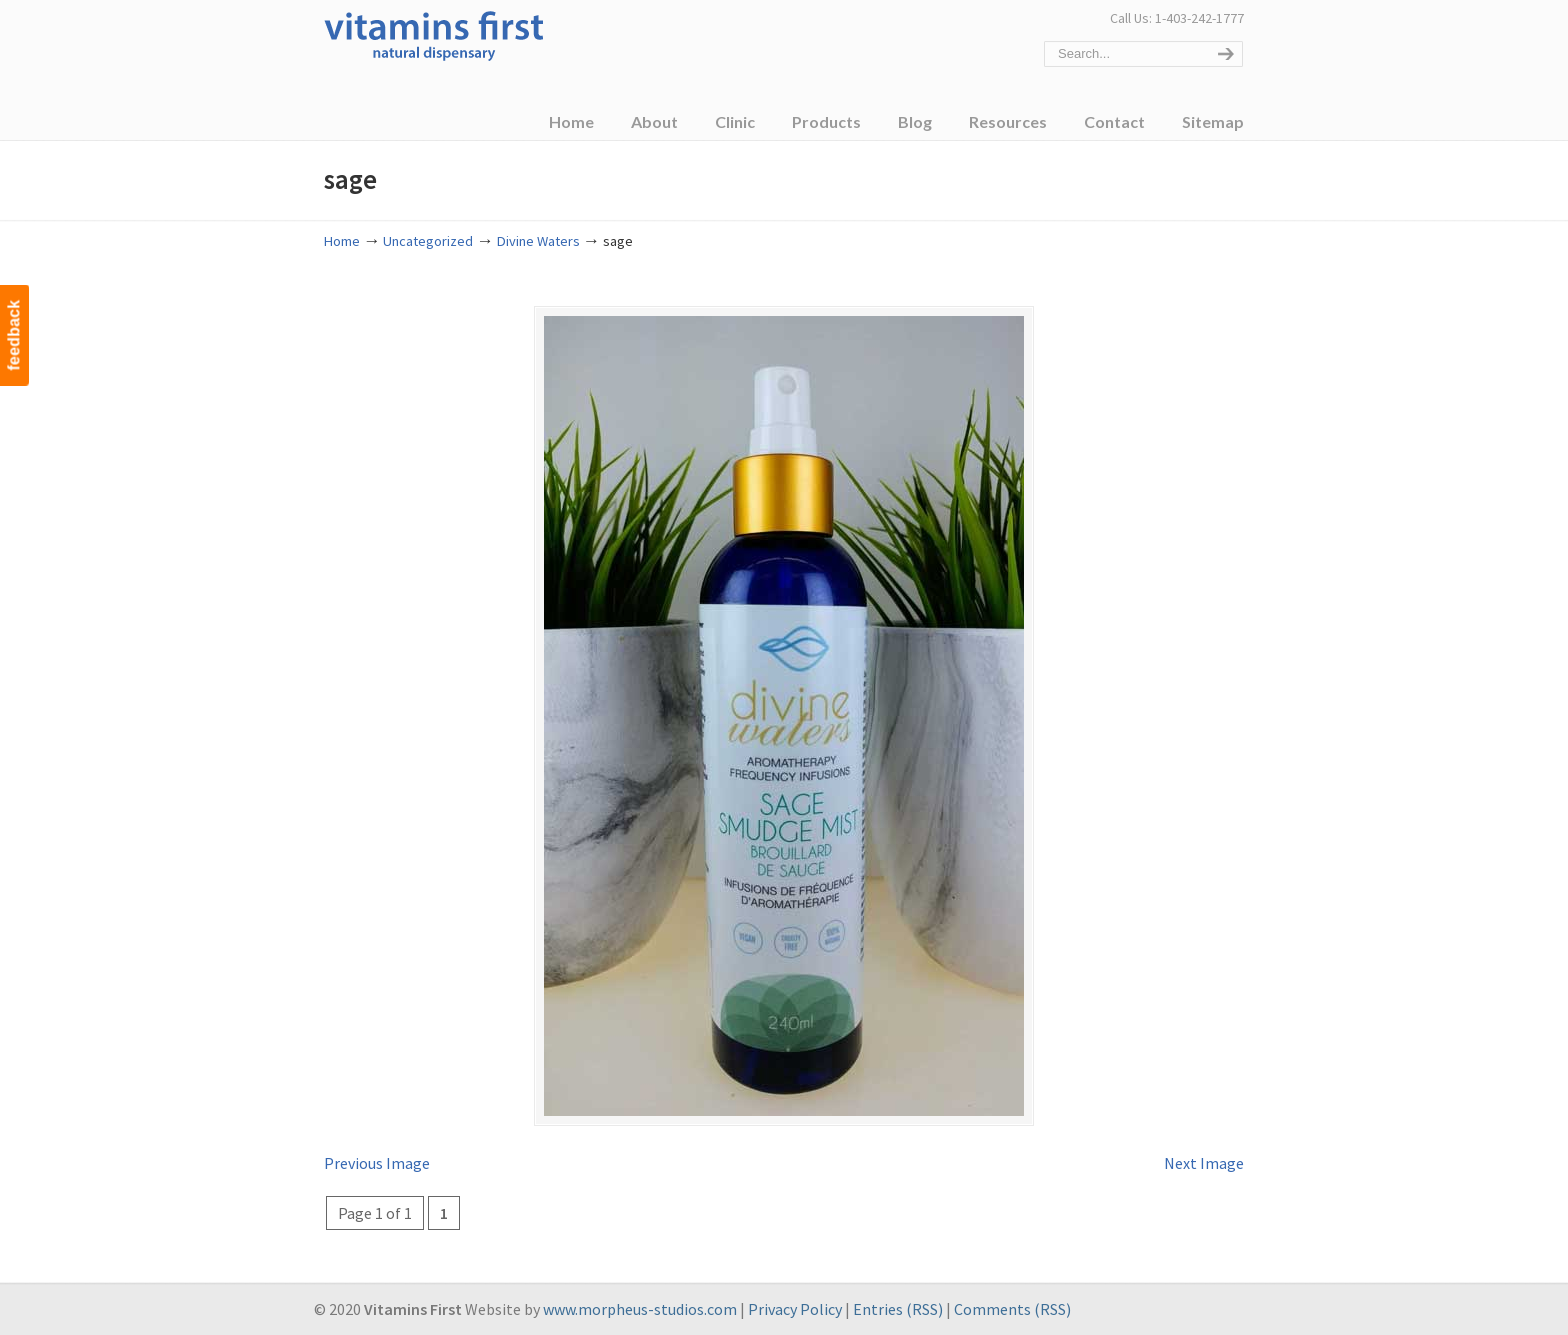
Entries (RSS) (898, 1309)
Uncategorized (428, 241)
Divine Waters (538, 241)
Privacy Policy (795, 1309)
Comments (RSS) (1012, 1309)
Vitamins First (434, 34)
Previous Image (377, 1163)
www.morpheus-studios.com (640, 1309)
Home (342, 241)
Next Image (1204, 1163)
